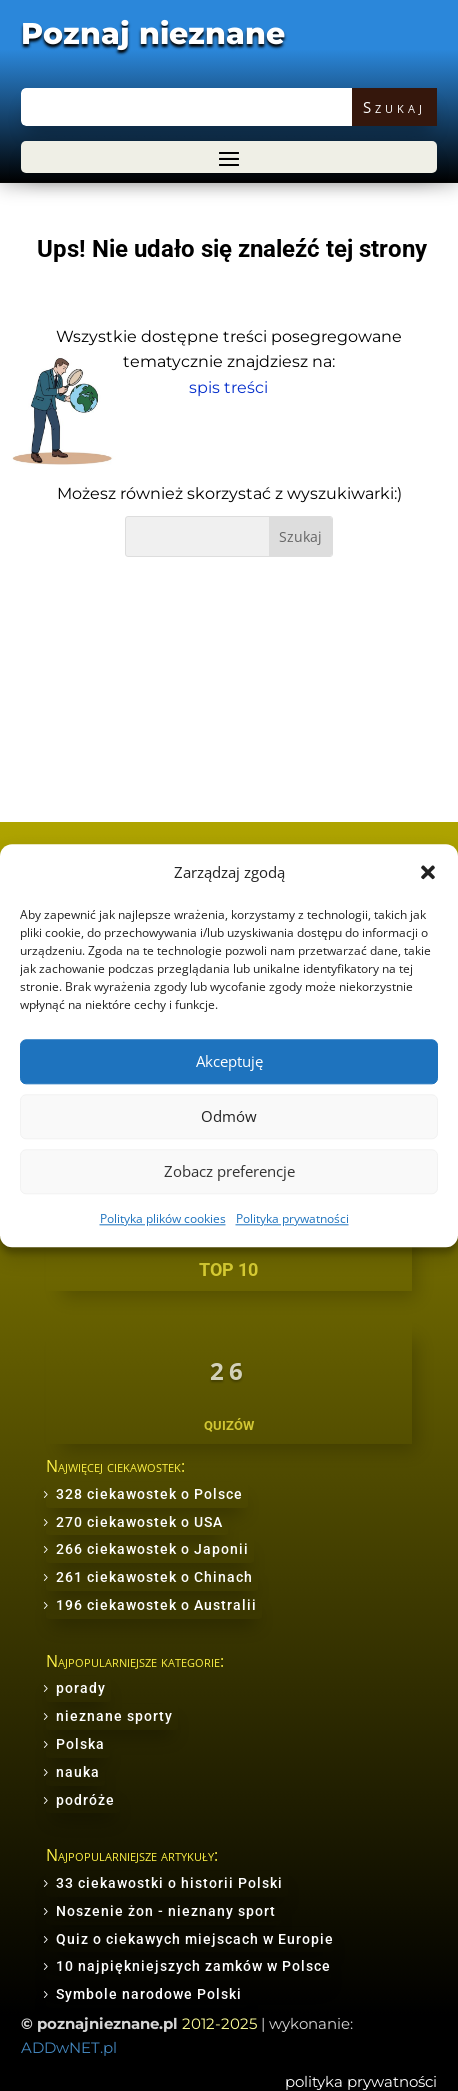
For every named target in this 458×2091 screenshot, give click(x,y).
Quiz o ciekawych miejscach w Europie (195, 1939)
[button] (428, 872)
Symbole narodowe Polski (149, 1994)
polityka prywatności (361, 2081)
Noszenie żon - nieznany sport (166, 1911)
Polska (80, 1744)
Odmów (229, 1117)
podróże (85, 1800)
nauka (78, 1772)
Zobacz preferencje (229, 1172)
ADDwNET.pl (69, 2047)
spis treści (228, 387)
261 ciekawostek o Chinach (154, 1577)
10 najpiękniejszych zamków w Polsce (193, 1966)
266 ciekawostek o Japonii (152, 1549)
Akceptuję (229, 1062)
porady (81, 1688)
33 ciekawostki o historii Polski (169, 1883)
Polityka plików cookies (163, 1218)
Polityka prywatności (292, 1218)
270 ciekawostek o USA (139, 1522)
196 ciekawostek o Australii (156, 1605)
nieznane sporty (114, 1716)
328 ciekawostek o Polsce (149, 1494)
